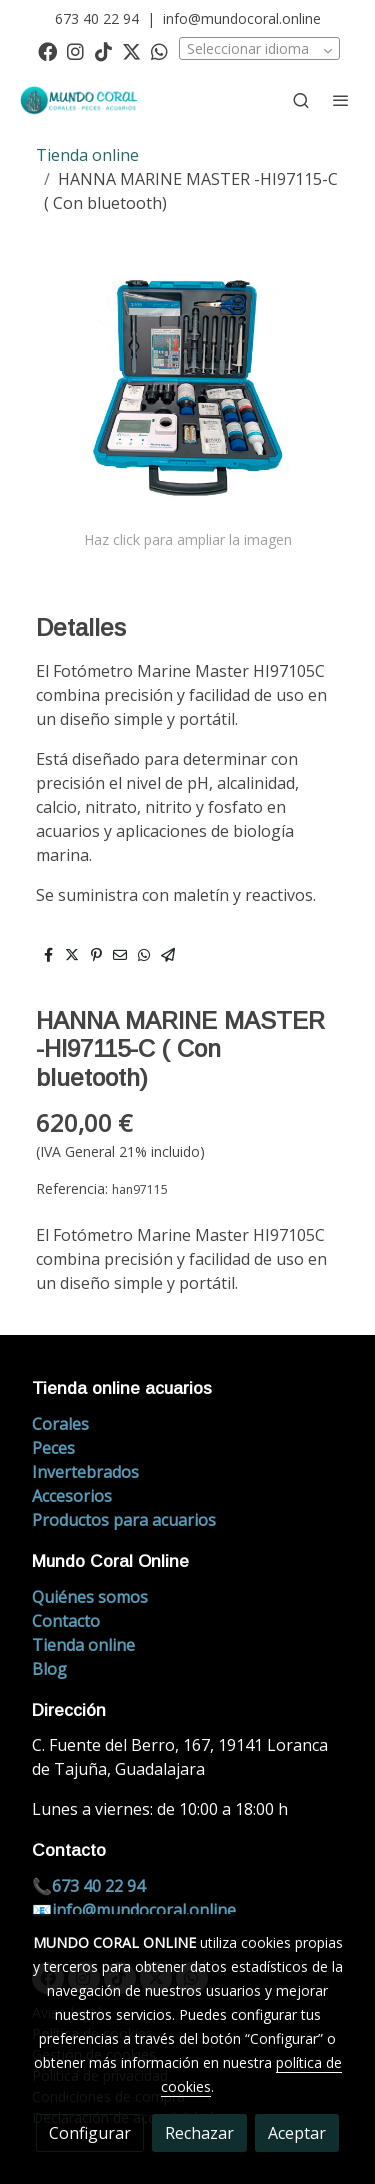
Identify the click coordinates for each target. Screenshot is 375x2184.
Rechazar (199, 2133)
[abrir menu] (341, 100)
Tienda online (87, 155)
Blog (49, 1669)
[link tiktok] (103, 50)
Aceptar (297, 2133)
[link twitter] (131, 50)
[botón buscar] (301, 100)
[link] (80, 100)
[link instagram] (75, 50)
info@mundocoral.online (242, 18)
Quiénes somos (90, 1597)
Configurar (90, 2133)
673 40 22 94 (97, 18)
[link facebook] (47, 50)
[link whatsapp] (159, 50)
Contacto (66, 1621)
